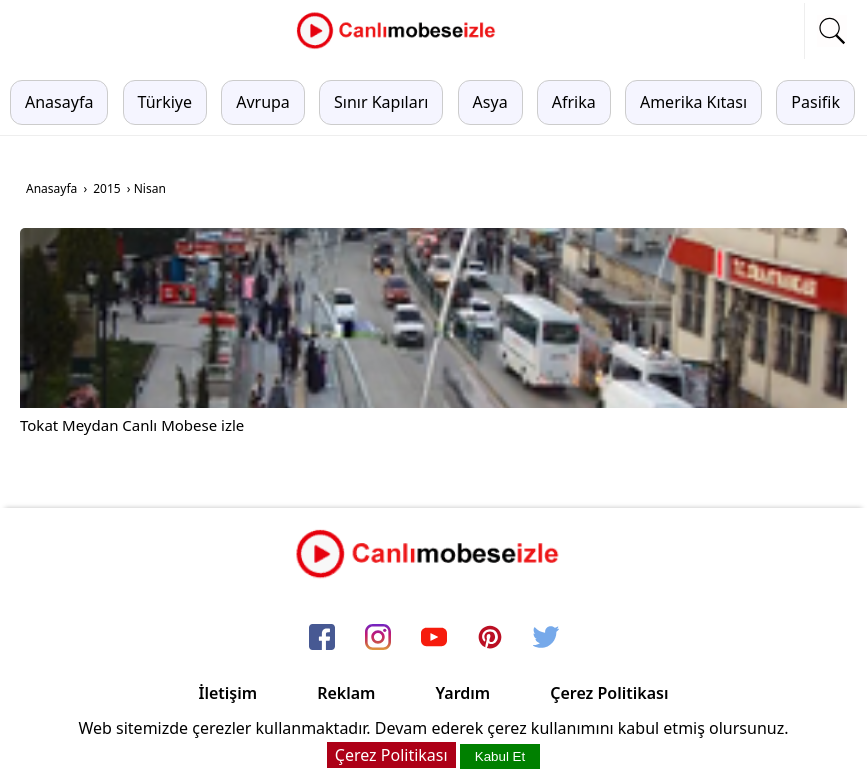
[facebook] (322, 638)
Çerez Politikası (609, 693)
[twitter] (546, 638)
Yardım (462, 693)
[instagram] (378, 638)
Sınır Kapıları (381, 102)
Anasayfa (59, 102)
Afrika (574, 102)
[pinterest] (490, 638)
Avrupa (263, 102)
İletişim (228, 693)
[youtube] (434, 638)
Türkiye (165, 102)
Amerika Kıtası (693, 102)
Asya (490, 102)
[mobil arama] (832, 31)
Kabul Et (500, 756)
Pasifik (815, 102)
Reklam (346, 693)
